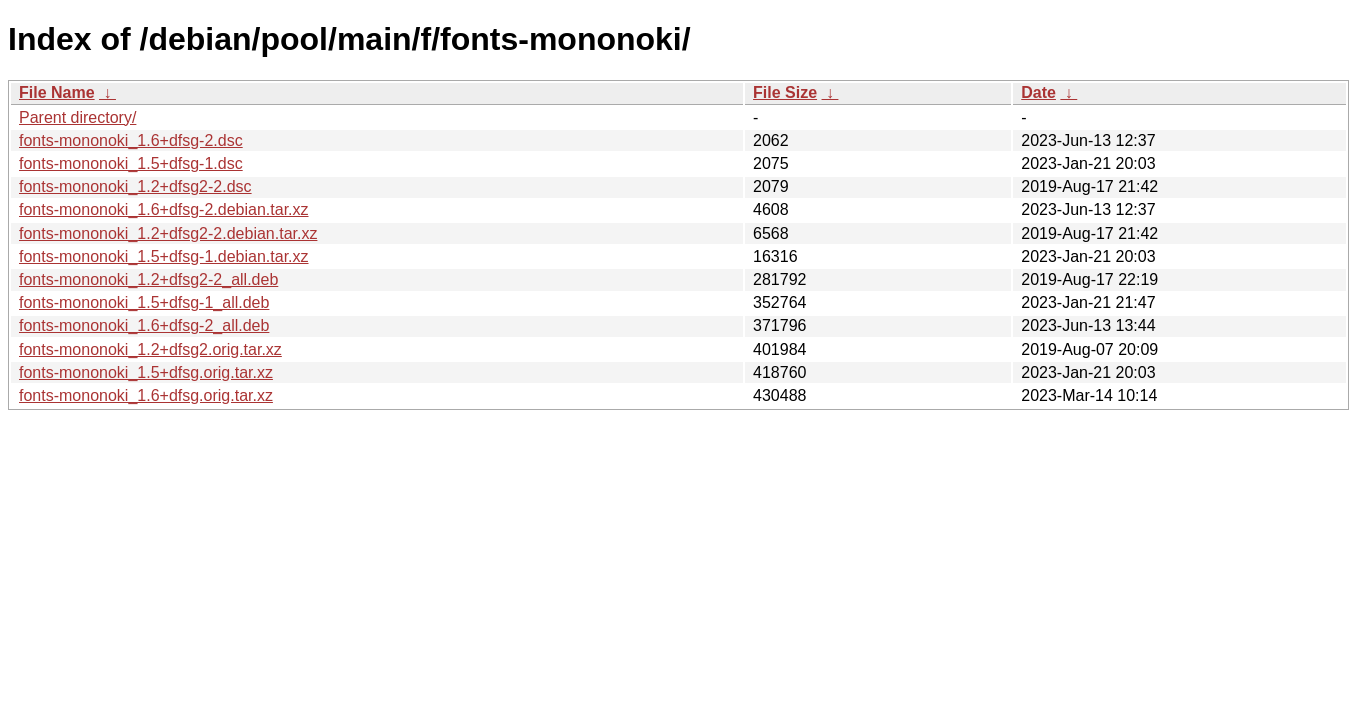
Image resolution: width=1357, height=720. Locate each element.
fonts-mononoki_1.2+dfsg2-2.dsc (135, 186)
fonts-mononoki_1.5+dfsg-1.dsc (131, 163)
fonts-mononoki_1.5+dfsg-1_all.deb (144, 302)
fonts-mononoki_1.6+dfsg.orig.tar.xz (146, 395)
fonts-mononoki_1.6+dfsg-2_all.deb (144, 325)
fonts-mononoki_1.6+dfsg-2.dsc (131, 140)
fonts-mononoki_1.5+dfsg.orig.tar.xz (146, 372)
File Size (785, 92)
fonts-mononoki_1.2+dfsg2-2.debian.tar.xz (168, 233)
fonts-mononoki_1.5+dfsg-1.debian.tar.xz (164, 256)
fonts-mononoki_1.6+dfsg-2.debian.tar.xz (164, 209)
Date (1038, 92)
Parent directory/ (77, 117)
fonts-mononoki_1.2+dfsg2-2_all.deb (148, 279)
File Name (57, 92)
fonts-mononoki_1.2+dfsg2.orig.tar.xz (150, 349)
